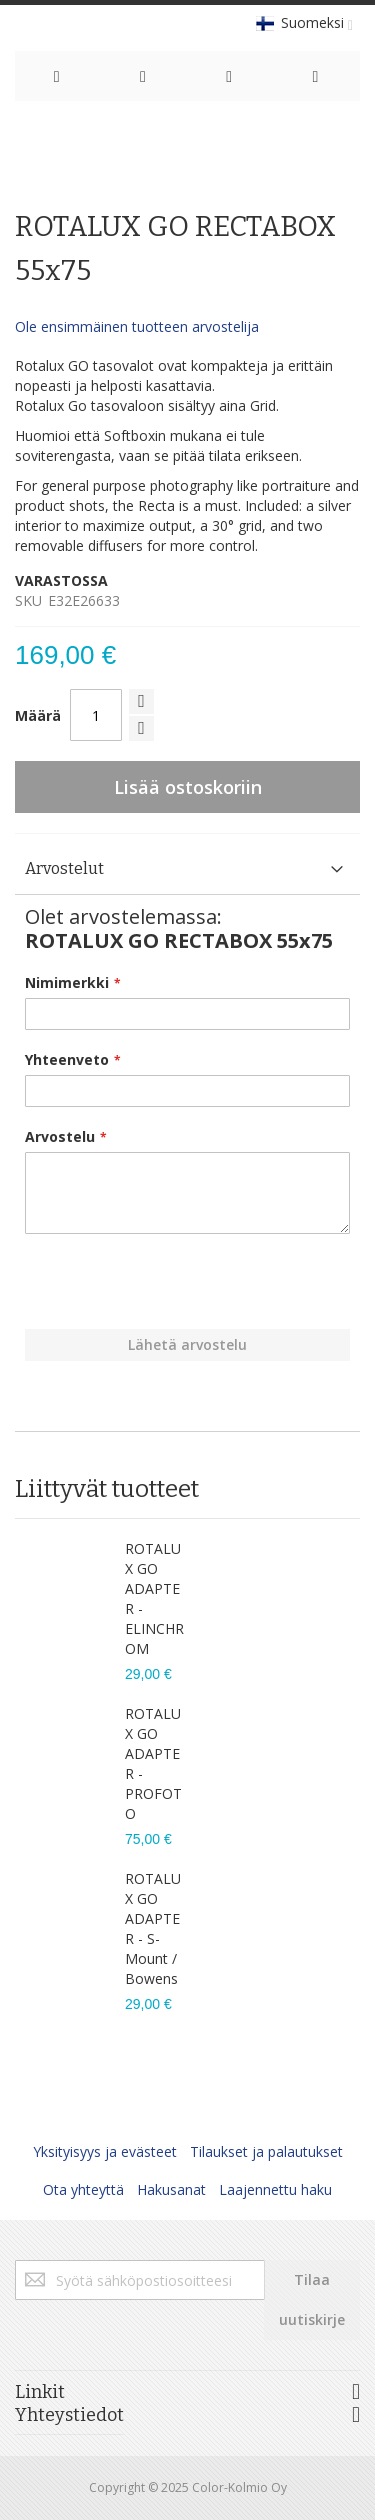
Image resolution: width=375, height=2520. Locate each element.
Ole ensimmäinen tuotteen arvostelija (137, 326)
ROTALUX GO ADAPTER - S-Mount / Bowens (153, 1928)
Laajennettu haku (275, 2189)
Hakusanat (171, 2189)
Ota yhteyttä (83, 2189)
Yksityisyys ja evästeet (105, 2151)
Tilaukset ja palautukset (266, 2151)
